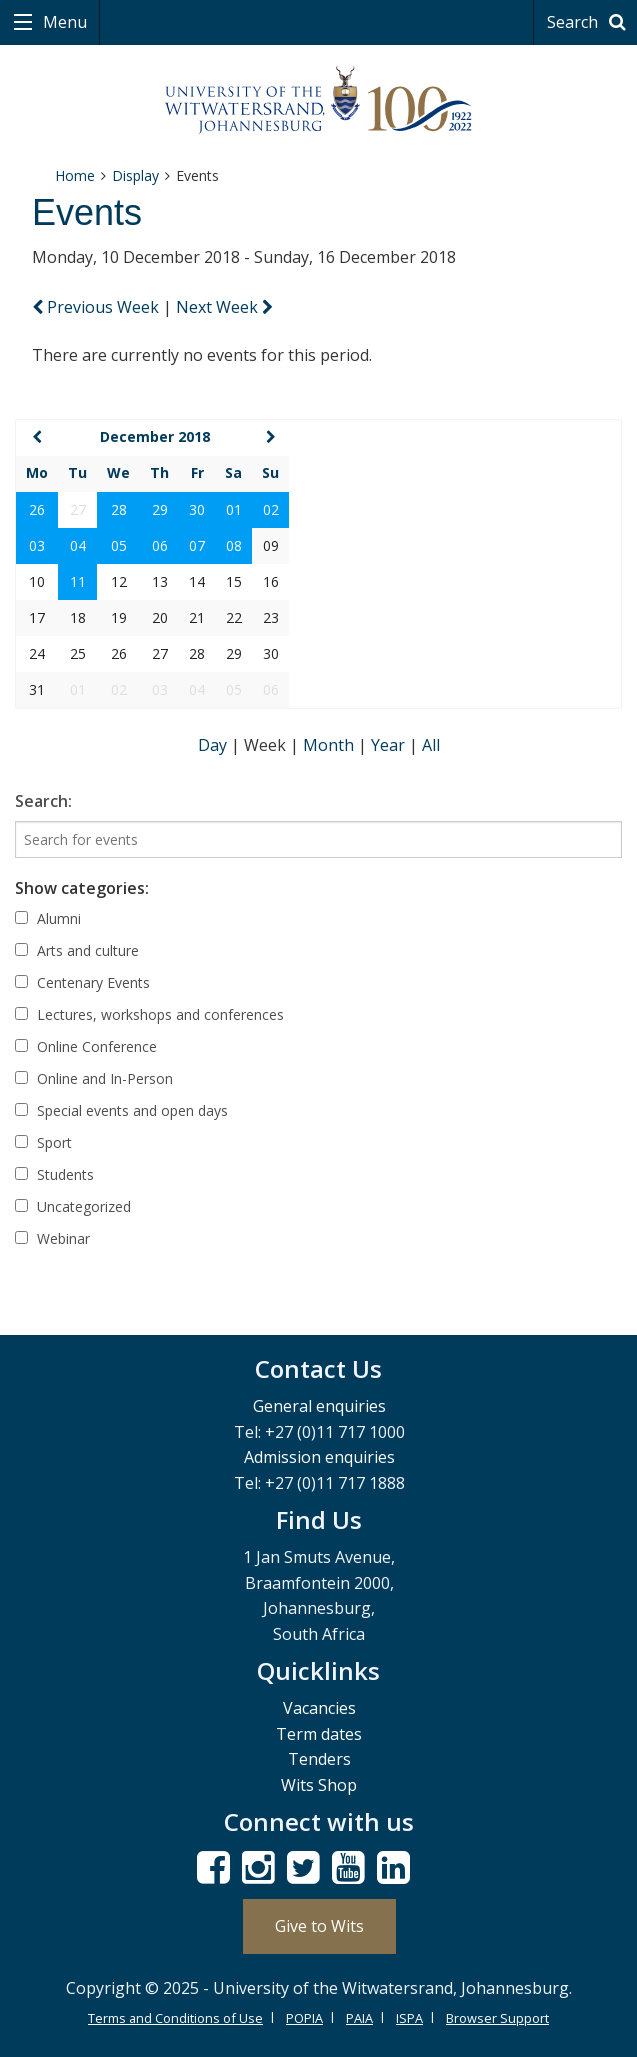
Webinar (52, 1238)
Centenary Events (82, 982)
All (431, 745)
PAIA (359, 2018)
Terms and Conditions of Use (175, 2018)
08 (234, 545)
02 (271, 509)
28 (119, 509)
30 (197, 509)
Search (589, 22)
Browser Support (497, 2018)
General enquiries (319, 1406)
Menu (63, 22)
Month (330, 745)
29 (160, 509)
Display (135, 175)
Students (54, 1174)
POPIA (304, 2018)
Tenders (319, 1759)
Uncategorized (73, 1206)
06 (160, 545)
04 (78, 545)
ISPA (409, 2018)
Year (390, 745)
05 (119, 545)
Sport (43, 1142)
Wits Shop (319, 1785)
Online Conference (86, 1046)
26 (37, 509)
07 (197, 545)
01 (234, 509)
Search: (43, 801)
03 (37, 545)
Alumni (48, 918)
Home (75, 175)
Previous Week (97, 307)
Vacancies (319, 1708)
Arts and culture (77, 950)
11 (78, 581)
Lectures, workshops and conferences (149, 1014)
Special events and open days (121, 1110)
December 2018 (155, 436)
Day (214, 745)
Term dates (319, 1734)
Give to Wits (319, 1926)
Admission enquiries (319, 1457)
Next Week (224, 307)
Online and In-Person (94, 1078)
